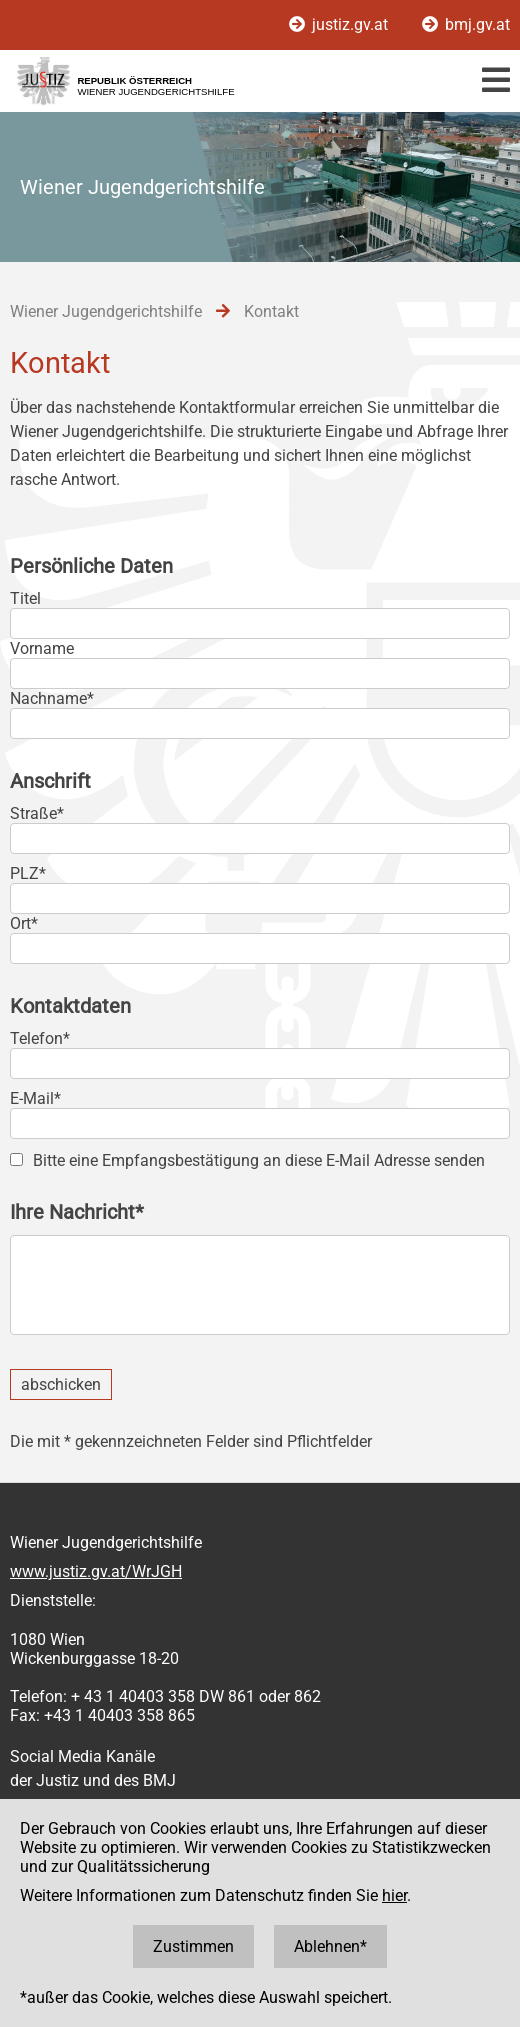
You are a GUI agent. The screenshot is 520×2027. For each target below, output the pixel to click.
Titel (25, 598)
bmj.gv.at (466, 24)
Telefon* (40, 1038)
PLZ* (28, 873)
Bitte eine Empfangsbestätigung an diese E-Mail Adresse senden (259, 1160)
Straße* (37, 813)
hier (394, 1895)
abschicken (61, 1384)
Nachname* (52, 698)
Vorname (42, 648)
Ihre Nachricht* (77, 1212)
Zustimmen (193, 1946)
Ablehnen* (330, 1946)
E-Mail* (35, 1098)
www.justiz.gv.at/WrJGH (96, 1571)
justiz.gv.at (340, 24)
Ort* (24, 923)
